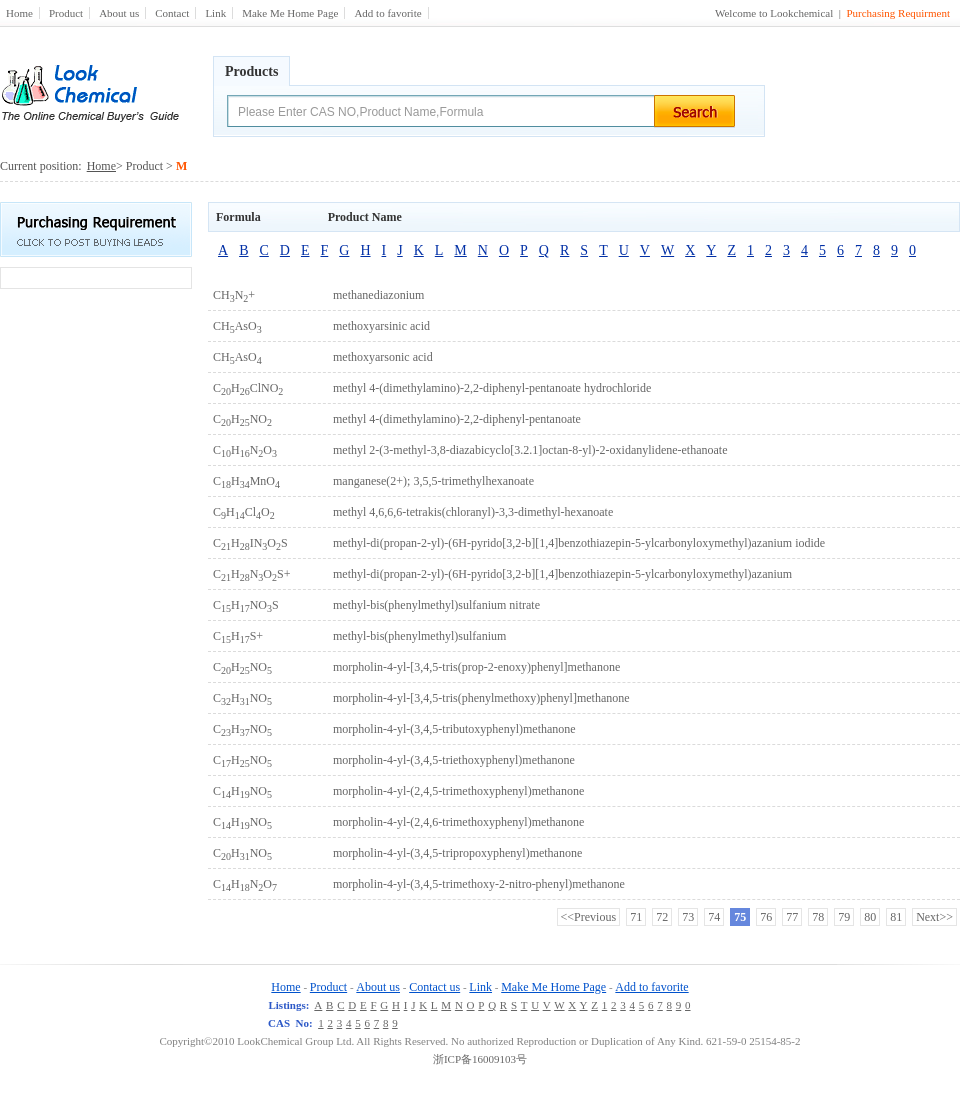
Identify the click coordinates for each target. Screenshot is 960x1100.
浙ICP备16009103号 (480, 1059)
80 (870, 917)
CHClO (244, 512)
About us (119, 13)
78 (818, 917)
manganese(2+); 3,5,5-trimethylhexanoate (433, 481)
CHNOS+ (251, 574)
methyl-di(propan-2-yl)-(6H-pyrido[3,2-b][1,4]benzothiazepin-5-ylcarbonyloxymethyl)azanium (562, 574)
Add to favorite (387, 13)
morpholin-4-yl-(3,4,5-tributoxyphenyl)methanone (454, 729)
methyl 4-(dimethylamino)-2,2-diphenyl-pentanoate (457, 419)
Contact (172, 13)
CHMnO (246, 481)
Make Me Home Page (290, 13)
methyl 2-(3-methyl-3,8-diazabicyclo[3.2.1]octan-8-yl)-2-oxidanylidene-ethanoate (530, 450)
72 (662, 917)
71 (636, 917)
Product (66, 13)
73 (688, 917)
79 (844, 917)
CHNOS (246, 605)
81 (896, 917)
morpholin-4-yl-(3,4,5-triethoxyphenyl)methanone (454, 760)
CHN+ (234, 295)
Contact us (434, 987)
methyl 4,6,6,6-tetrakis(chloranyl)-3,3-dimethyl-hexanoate (473, 512)
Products (251, 71)
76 (766, 917)
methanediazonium (378, 295)
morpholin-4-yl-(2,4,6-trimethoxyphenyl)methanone (458, 822)
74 (714, 917)
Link (215, 13)
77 (792, 917)
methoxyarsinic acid (381, 326)
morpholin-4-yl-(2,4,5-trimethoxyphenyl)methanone (458, 791)
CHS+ (238, 636)
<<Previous (589, 917)
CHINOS (250, 543)
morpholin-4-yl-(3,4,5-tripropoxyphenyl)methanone (457, 853)
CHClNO (248, 388)
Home (19, 13)
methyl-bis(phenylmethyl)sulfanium (419, 636)
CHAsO (237, 326)
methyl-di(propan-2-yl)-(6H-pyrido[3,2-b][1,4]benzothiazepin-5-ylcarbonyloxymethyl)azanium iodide (579, 543)
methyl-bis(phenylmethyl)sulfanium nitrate (436, 605)
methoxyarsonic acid (383, 357)
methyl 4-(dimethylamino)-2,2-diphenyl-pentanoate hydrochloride (492, 388)
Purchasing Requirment (898, 13)
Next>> (934, 917)
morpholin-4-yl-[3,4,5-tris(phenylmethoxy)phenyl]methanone (481, 698)
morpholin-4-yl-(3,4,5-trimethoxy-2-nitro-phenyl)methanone (479, 884)
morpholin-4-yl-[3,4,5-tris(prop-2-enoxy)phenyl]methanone (476, 667)
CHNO (242, 419)
